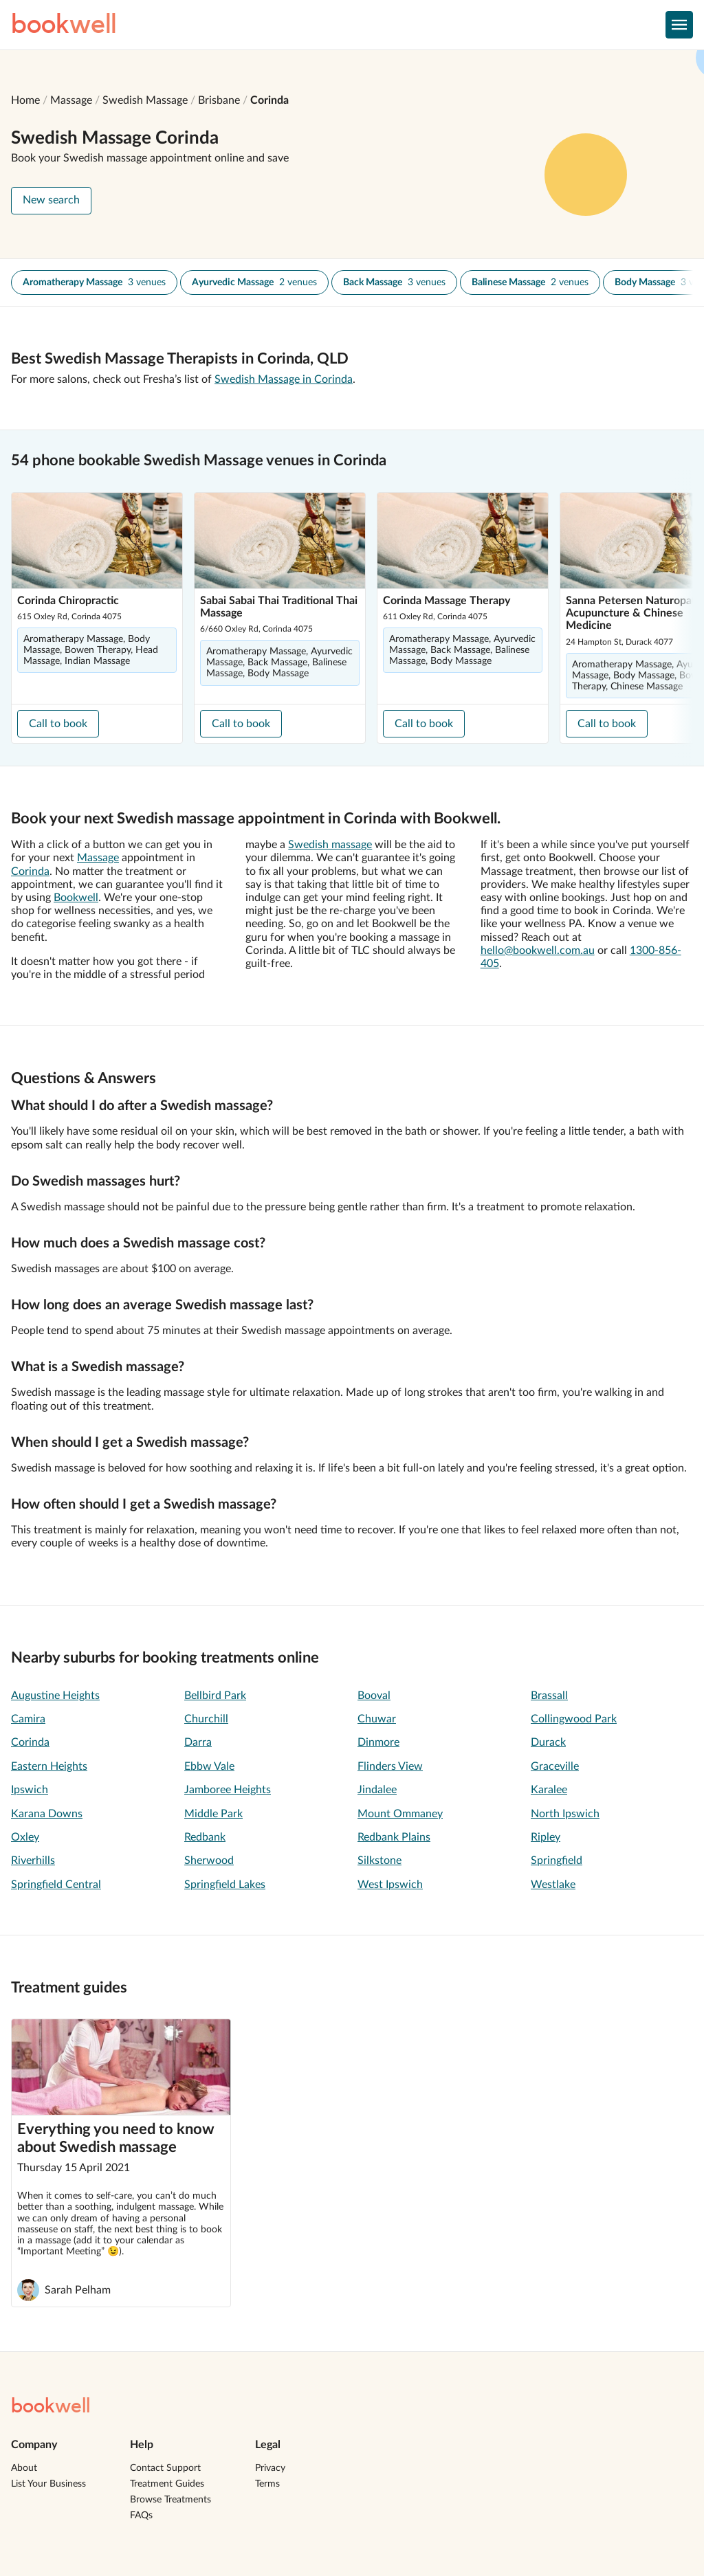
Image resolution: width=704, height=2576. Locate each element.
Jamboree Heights (227, 1789)
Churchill (206, 1718)
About (24, 2468)
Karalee (549, 1789)
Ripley (545, 1837)
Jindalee (377, 1789)
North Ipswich (565, 1813)
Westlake (553, 1884)
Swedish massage (330, 844)
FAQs (141, 2515)
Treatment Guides (167, 2484)
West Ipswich (390, 1884)
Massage (71, 100)
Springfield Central (56, 1884)
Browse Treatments (170, 2500)
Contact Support (165, 2468)
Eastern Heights (49, 1766)
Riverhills (33, 1860)
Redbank (205, 1837)
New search (51, 200)
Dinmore (378, 1742)
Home (25, 100)
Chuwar (377, 1718)
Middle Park (213, 1813)
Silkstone (380, 1860)
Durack (548, 1742)
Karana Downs (46, 1813)
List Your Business (48, 2484)
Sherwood (209, 1860)
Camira (28, 1718)
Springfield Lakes (224, 1884)
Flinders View (390, 1766)
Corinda (269, 100)
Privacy (270, 2468)
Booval (374, 1695)
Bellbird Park (215, 1695)
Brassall (549, 1695)
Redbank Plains (394, 1837)
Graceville (555, 1766)
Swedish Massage (145, 100)
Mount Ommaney (400, 1813)
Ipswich (29, 1789)
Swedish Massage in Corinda (283, 379)
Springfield (556, 1860)
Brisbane (219, 100)
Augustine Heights (55, 1695)
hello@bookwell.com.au (538, 950)
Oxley (25, 1837)
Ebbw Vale (209, 1766)
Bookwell (76, 897)
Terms (267, 2484)
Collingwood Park (574, 1718)
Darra (198, 1742)
